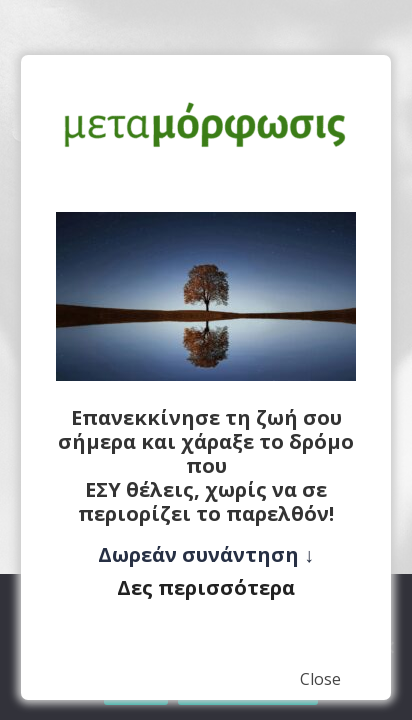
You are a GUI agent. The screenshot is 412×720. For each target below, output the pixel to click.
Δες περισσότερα (206, 587)
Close (320, 679)
